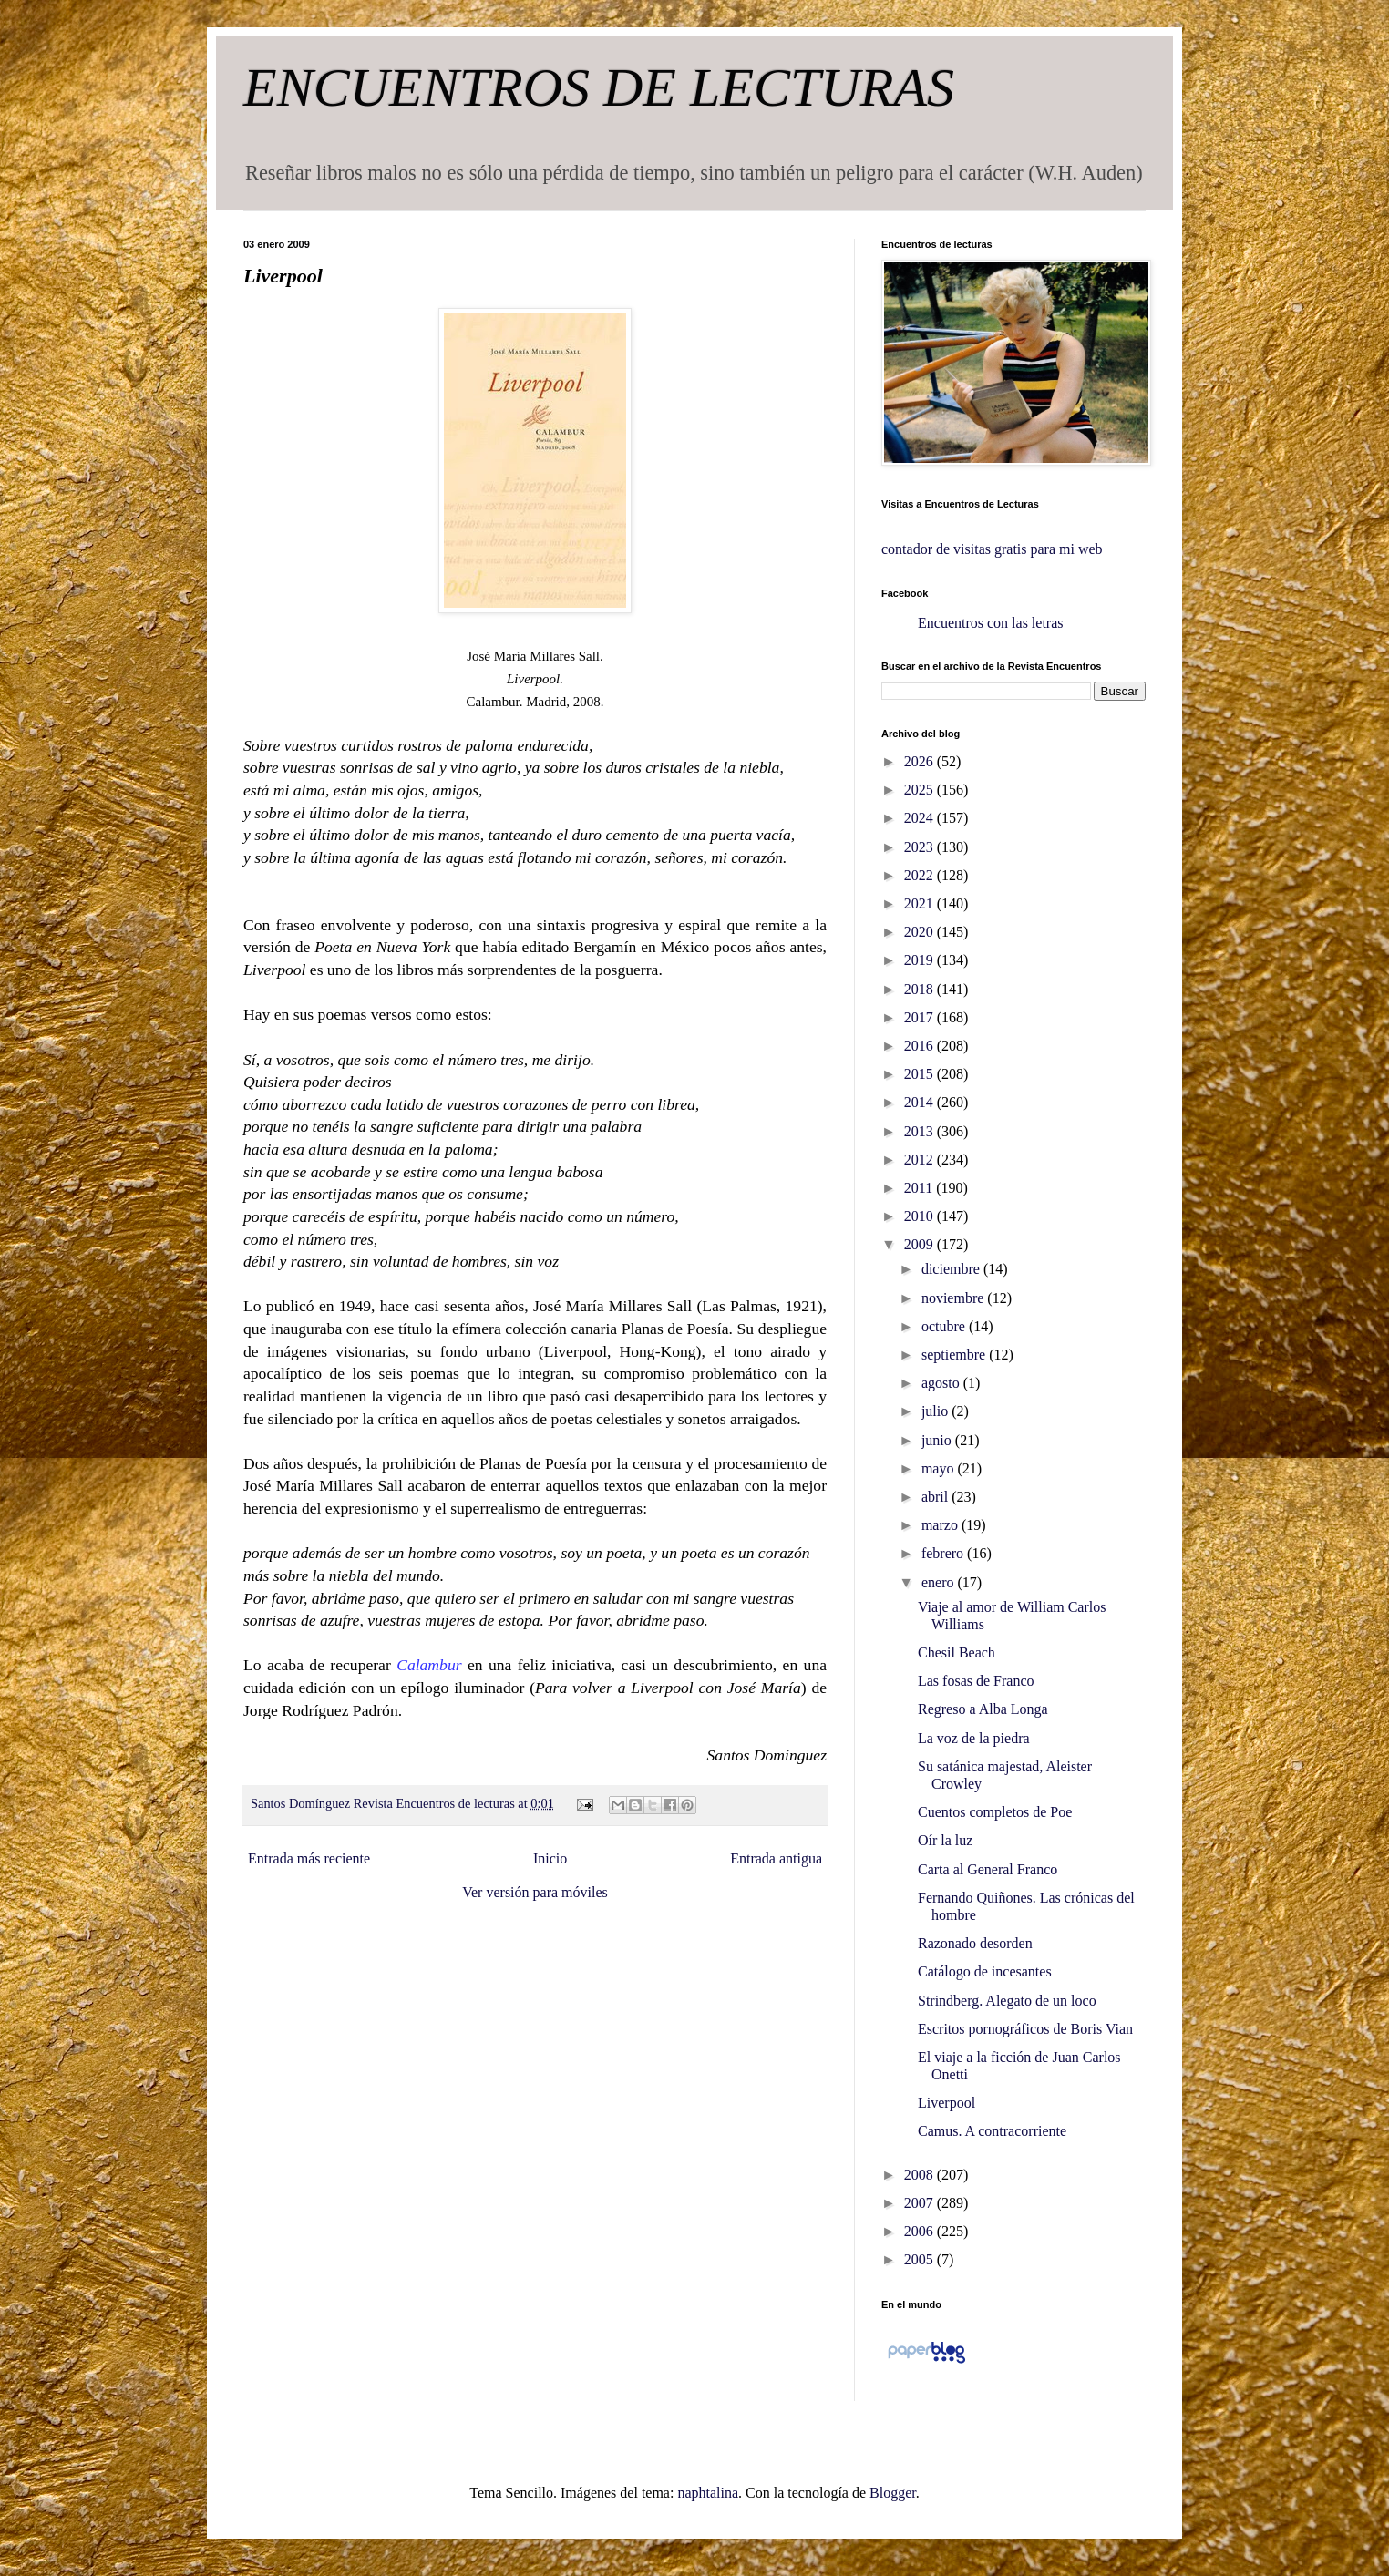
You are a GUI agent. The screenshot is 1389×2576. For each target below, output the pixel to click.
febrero (944, 1553)
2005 (920, 2259)
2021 (920, 903)
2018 (920, 989)
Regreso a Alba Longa (983, 1709)
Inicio (550, 1858)
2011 (920, 1188)
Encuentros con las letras (991, 623)
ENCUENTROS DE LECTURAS (598, 87)
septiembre (955, 1354)
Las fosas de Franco (976, 1680)
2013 (920, 1131)
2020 (920, 931)
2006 (920, 2231)
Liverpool (946, 2102)
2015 (920, 1074)
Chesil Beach (956, 1652)
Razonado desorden (975, 1943)
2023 (920, 847)
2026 (920, 761)
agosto (942, 1383)
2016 (920, 1045)
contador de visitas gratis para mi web (992, 549)
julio (936, 1411)
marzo (941, 1525)
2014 (920, 1102)
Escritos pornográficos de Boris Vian (1025, 2029)
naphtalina (707, 2492)
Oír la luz (945, 1840)
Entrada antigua (776, 1858)
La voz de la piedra (974, 1738)
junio (938, 1440)
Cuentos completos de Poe (995, 1812)
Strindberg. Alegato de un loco (1007, 2000)
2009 (920, 1244)
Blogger (892, 2492)
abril (936, 1496)
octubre (945, 1326)
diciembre (952, 1269)
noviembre (954, 1298)
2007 (920, 2203)
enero (939, 1582)
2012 (920, 1159)
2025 (920, 789)
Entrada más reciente (309, 1858)
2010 (920, 1216)
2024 (920, 818)
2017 (920, 1017)
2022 (920, 875)
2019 (920, 960)
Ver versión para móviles (535, 1892)
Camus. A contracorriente (992, 2131)
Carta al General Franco (987, 1869)
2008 (920, 2174)
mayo (939, 1468)
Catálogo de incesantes (985, 1971)
